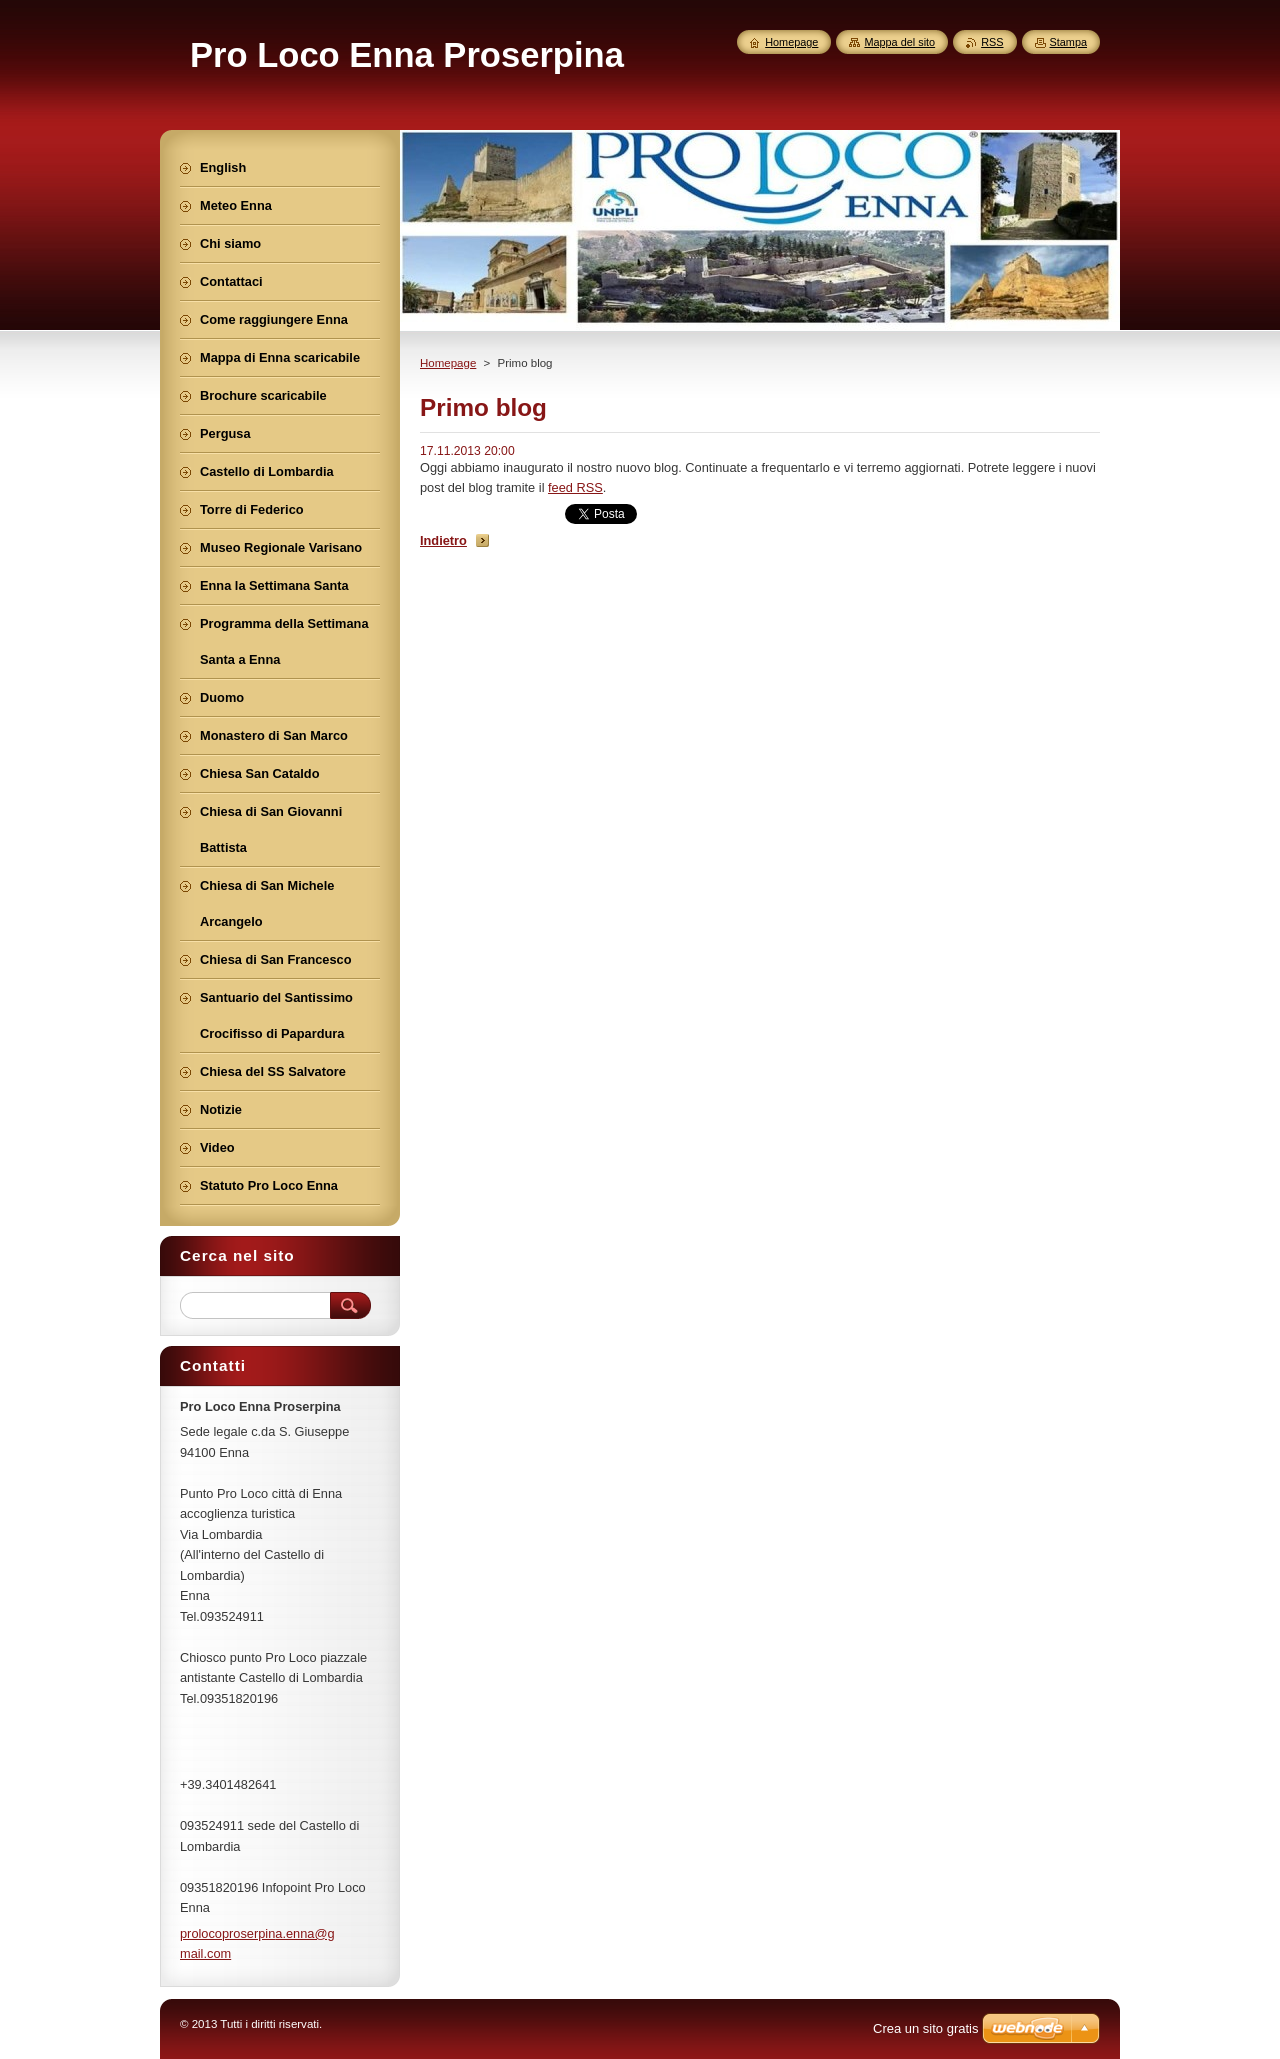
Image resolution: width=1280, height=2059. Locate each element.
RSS (992, 42)
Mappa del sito (899, 42)
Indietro (443, 540)
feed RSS (575, 487)
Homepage (448, 363)
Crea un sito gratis (926, 2028)
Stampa (1068, 42)
